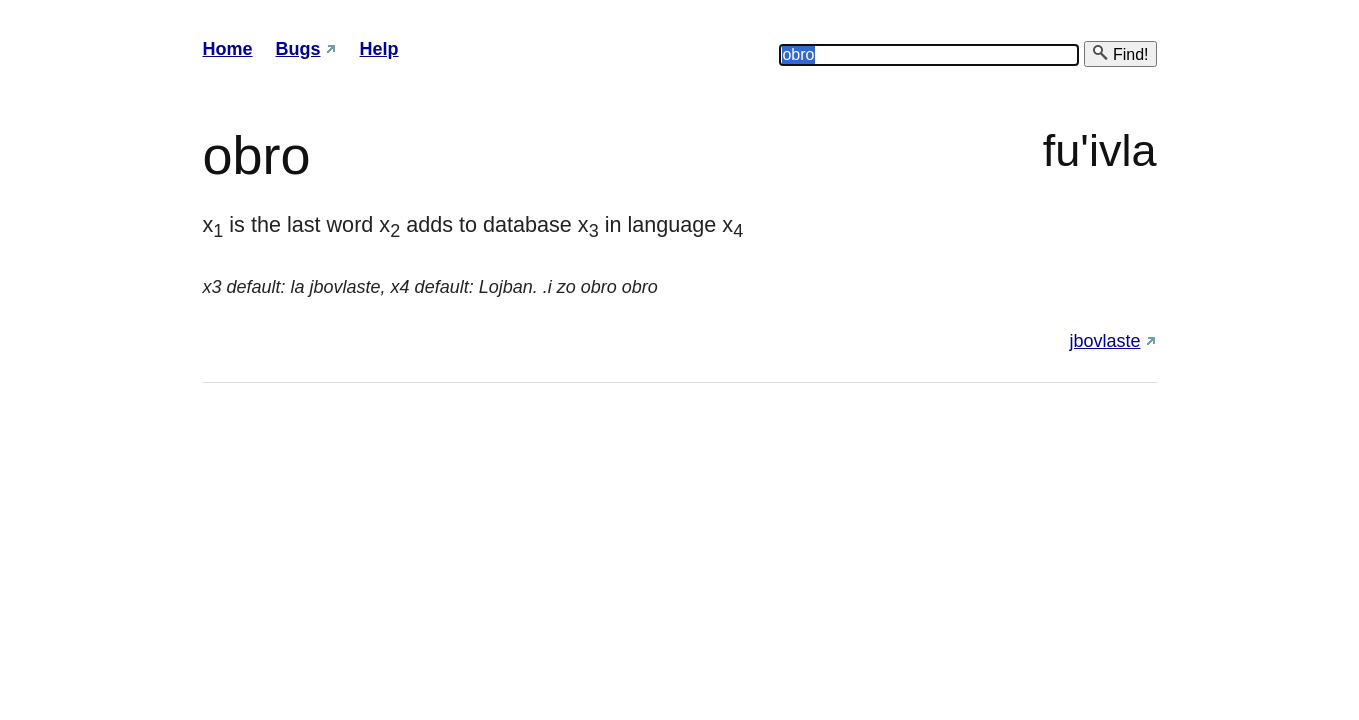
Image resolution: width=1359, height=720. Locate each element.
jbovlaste (1104, 341)
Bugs (298, 49)
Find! (1120, 53)
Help (379, 49)
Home (228, 49)
